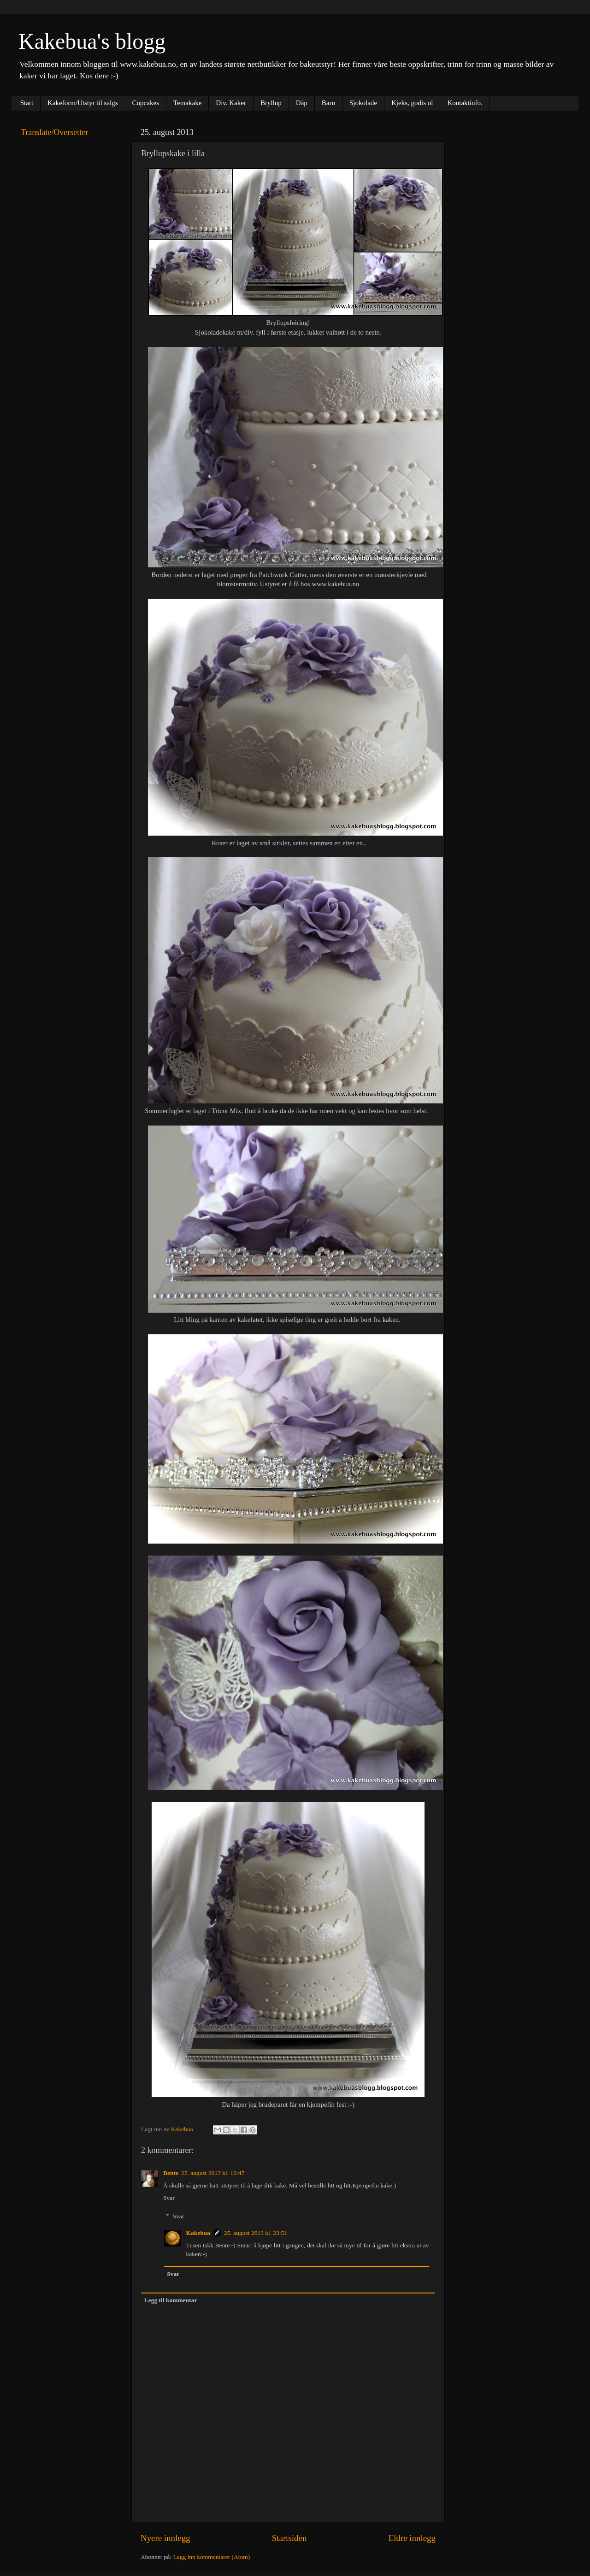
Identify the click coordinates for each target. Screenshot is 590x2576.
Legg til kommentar (170, 2300)
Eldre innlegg (412, 2538)
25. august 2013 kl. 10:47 (212, 2172)
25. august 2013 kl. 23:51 (255, 2232)
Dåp (301, 102)
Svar (169, 2197)
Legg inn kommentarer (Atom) (211, 2556)
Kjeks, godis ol (412, 102)
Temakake (187, 102)
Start (26, 102)
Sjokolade (363, 102)
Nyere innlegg (165, 2538)
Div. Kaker (231, 102)
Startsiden (289, 2538)
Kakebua (198, 2232)
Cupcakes (145, 102)
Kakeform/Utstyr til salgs (82, 102)
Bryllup (271, 102)
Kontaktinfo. (464, 102)
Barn (328, 102)
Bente (170, 2172)
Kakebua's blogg (91, 41)
